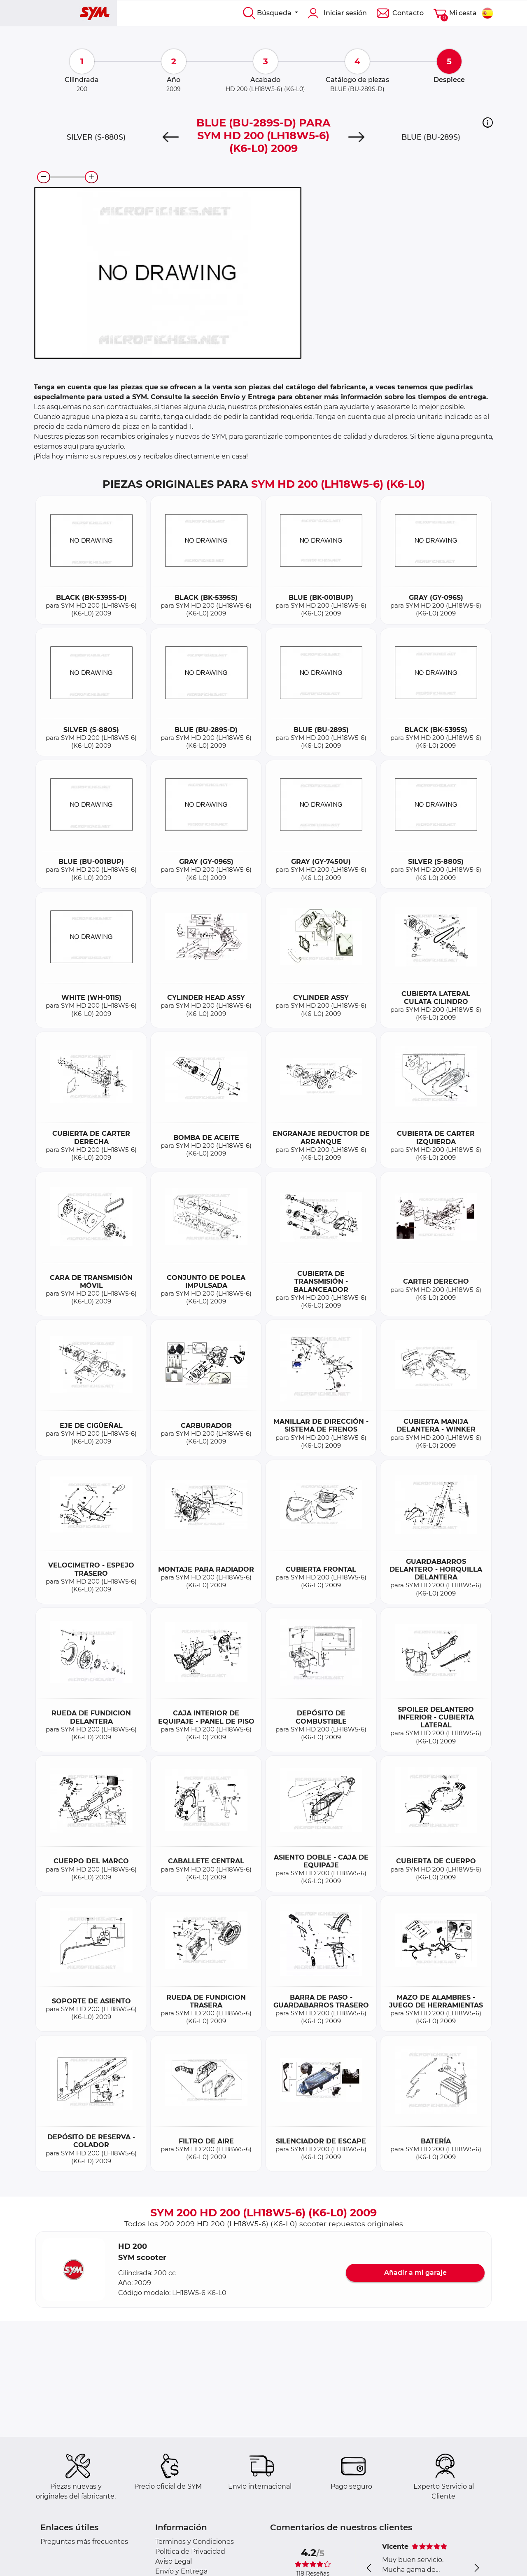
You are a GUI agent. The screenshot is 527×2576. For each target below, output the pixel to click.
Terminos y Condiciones (194, 2542)
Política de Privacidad (190, 2551)
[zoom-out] (43, 177)
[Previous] (170, 137)
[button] (487, 122)
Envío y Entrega (181, 2571)
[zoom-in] (91, 177)
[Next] (356, 137)
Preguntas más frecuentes (84, 2542)
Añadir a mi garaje (415, 2273)
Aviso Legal (173, 2561)
